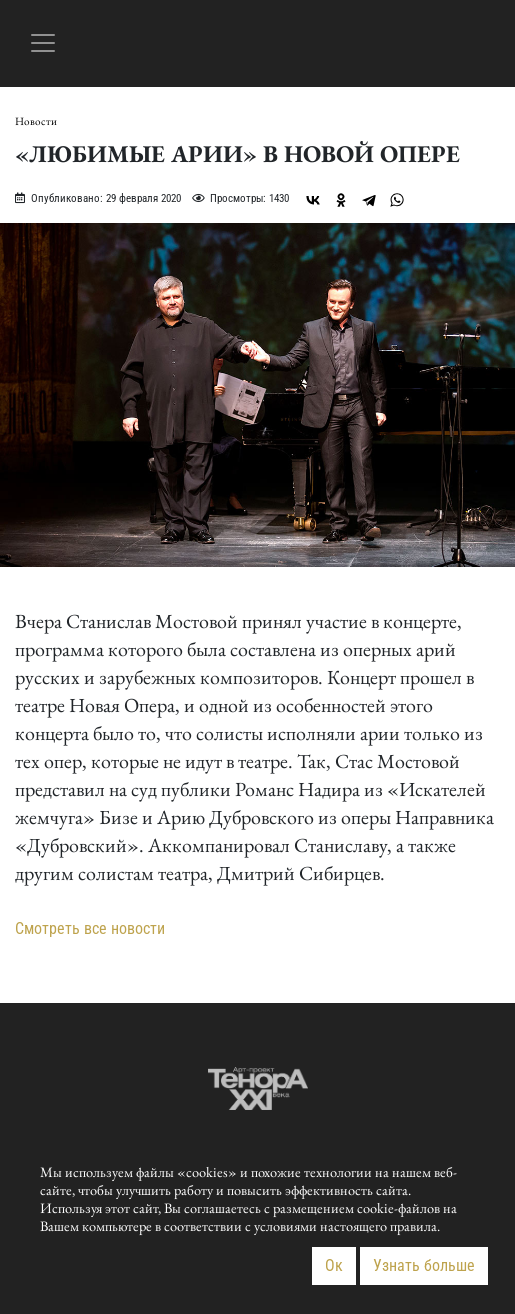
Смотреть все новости (90, 928)
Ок (334, 1265)
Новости (36, 121)
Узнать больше (424, 1265)
